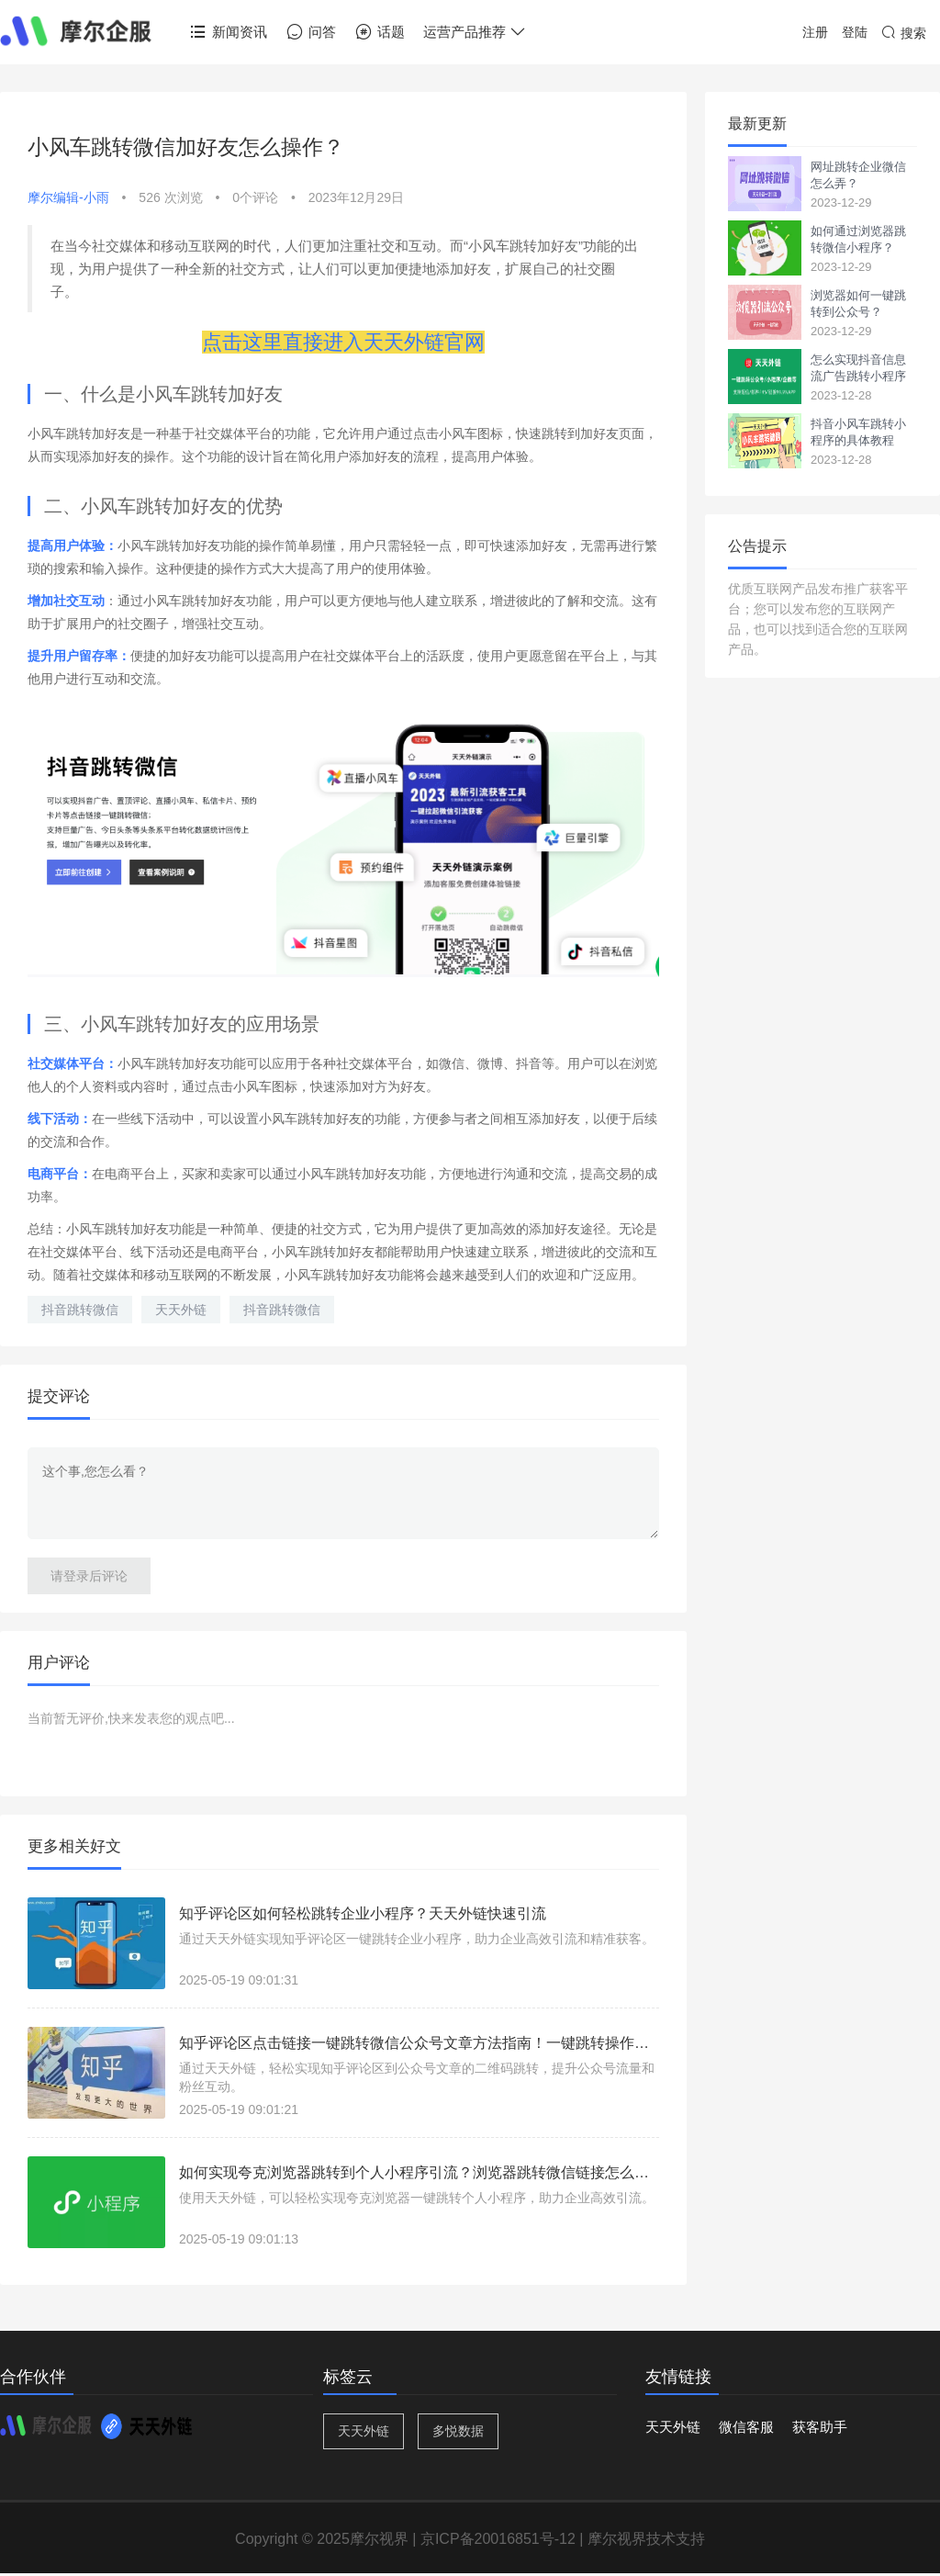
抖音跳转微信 (79, 1309)
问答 (310, 32)
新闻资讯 (228, 32)
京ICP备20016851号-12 (498, 2539)
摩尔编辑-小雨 (68, 197)
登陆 (854, 32)
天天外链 (181, 1309)
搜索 (903, 33)
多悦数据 (458, 2431)
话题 (379, 32)
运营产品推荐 (475, 32)
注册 (815, 32)
